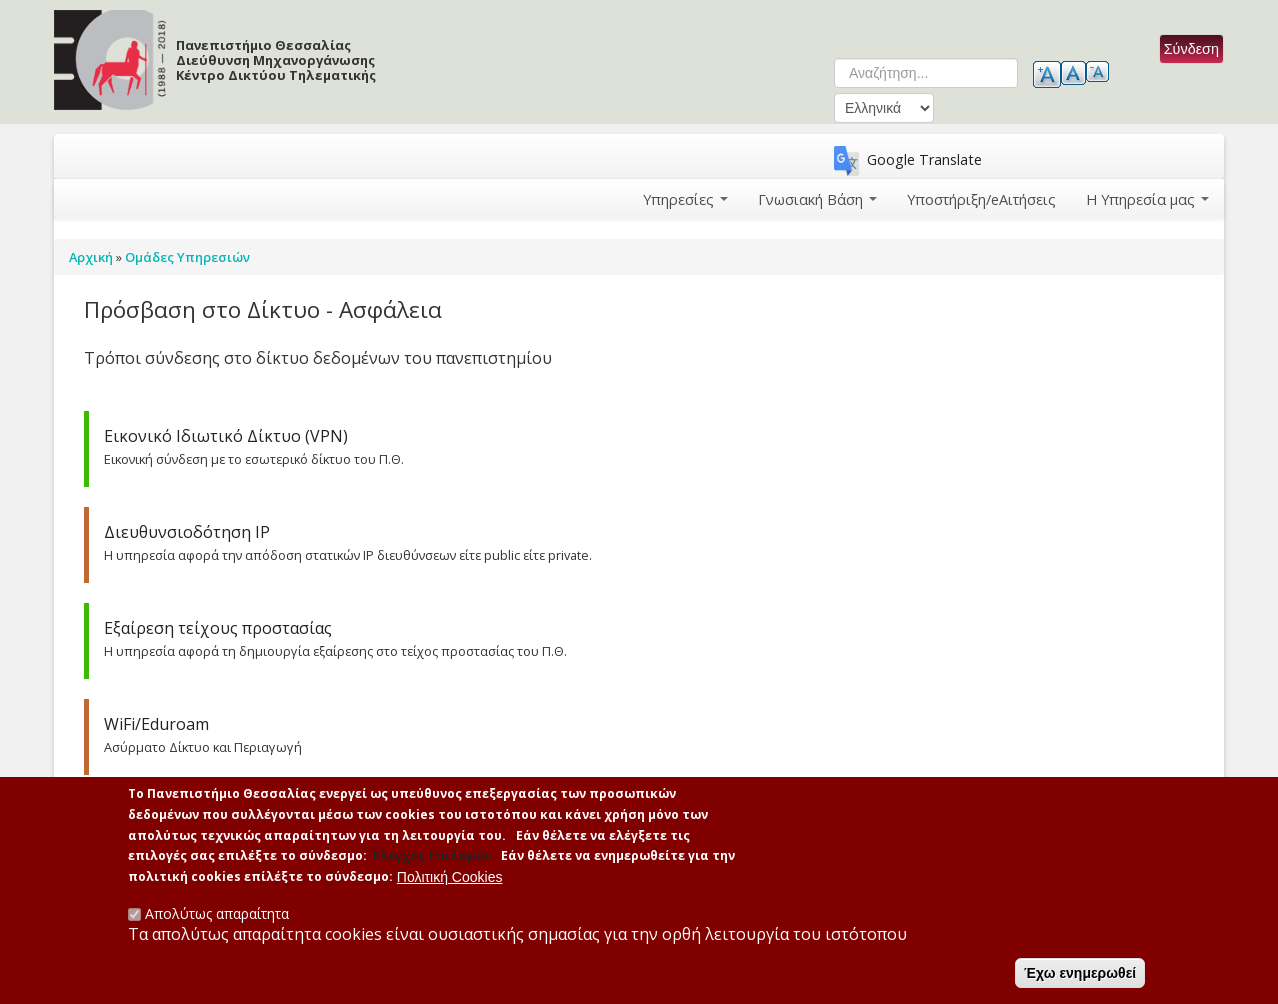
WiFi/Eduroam (156, 724)
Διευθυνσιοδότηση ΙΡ (187, 532)
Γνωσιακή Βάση (819, 198)
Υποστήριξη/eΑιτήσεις (983, 198)
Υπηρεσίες (688, 198)
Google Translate (924, 159)
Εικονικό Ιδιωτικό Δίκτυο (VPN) (226, 436)
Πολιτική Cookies (450, 877)
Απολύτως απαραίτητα (217, 913)
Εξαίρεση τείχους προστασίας (218, 628)
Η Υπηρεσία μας (1148, 198)
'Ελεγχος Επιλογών (430, 856)
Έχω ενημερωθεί (1080, 973)
